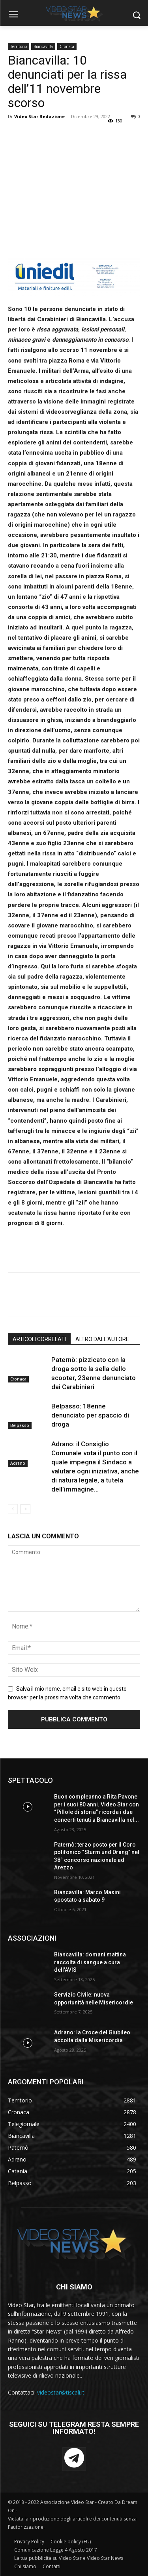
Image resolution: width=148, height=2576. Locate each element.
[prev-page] (13, 1509)
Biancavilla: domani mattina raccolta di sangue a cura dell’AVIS (90, 1962)
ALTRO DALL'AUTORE (102, 1339)
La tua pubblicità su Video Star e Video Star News (68, 2558)
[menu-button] (13, 15)
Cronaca (67, 46)
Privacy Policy (29, 2541)
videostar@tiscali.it (60, 2392)
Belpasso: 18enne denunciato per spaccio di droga (90, 1415)
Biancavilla (43, 46)
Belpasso (19, 1425)
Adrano (17, 1463)
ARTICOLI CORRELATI (39, 1339)
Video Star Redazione (39, 116)
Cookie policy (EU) (71, 2541)
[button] (136, 15)
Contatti (51, 2566)
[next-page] (25, 1509)
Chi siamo (25, 2566)
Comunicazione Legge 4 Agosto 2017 (55, 2549)
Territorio (18, 46)
